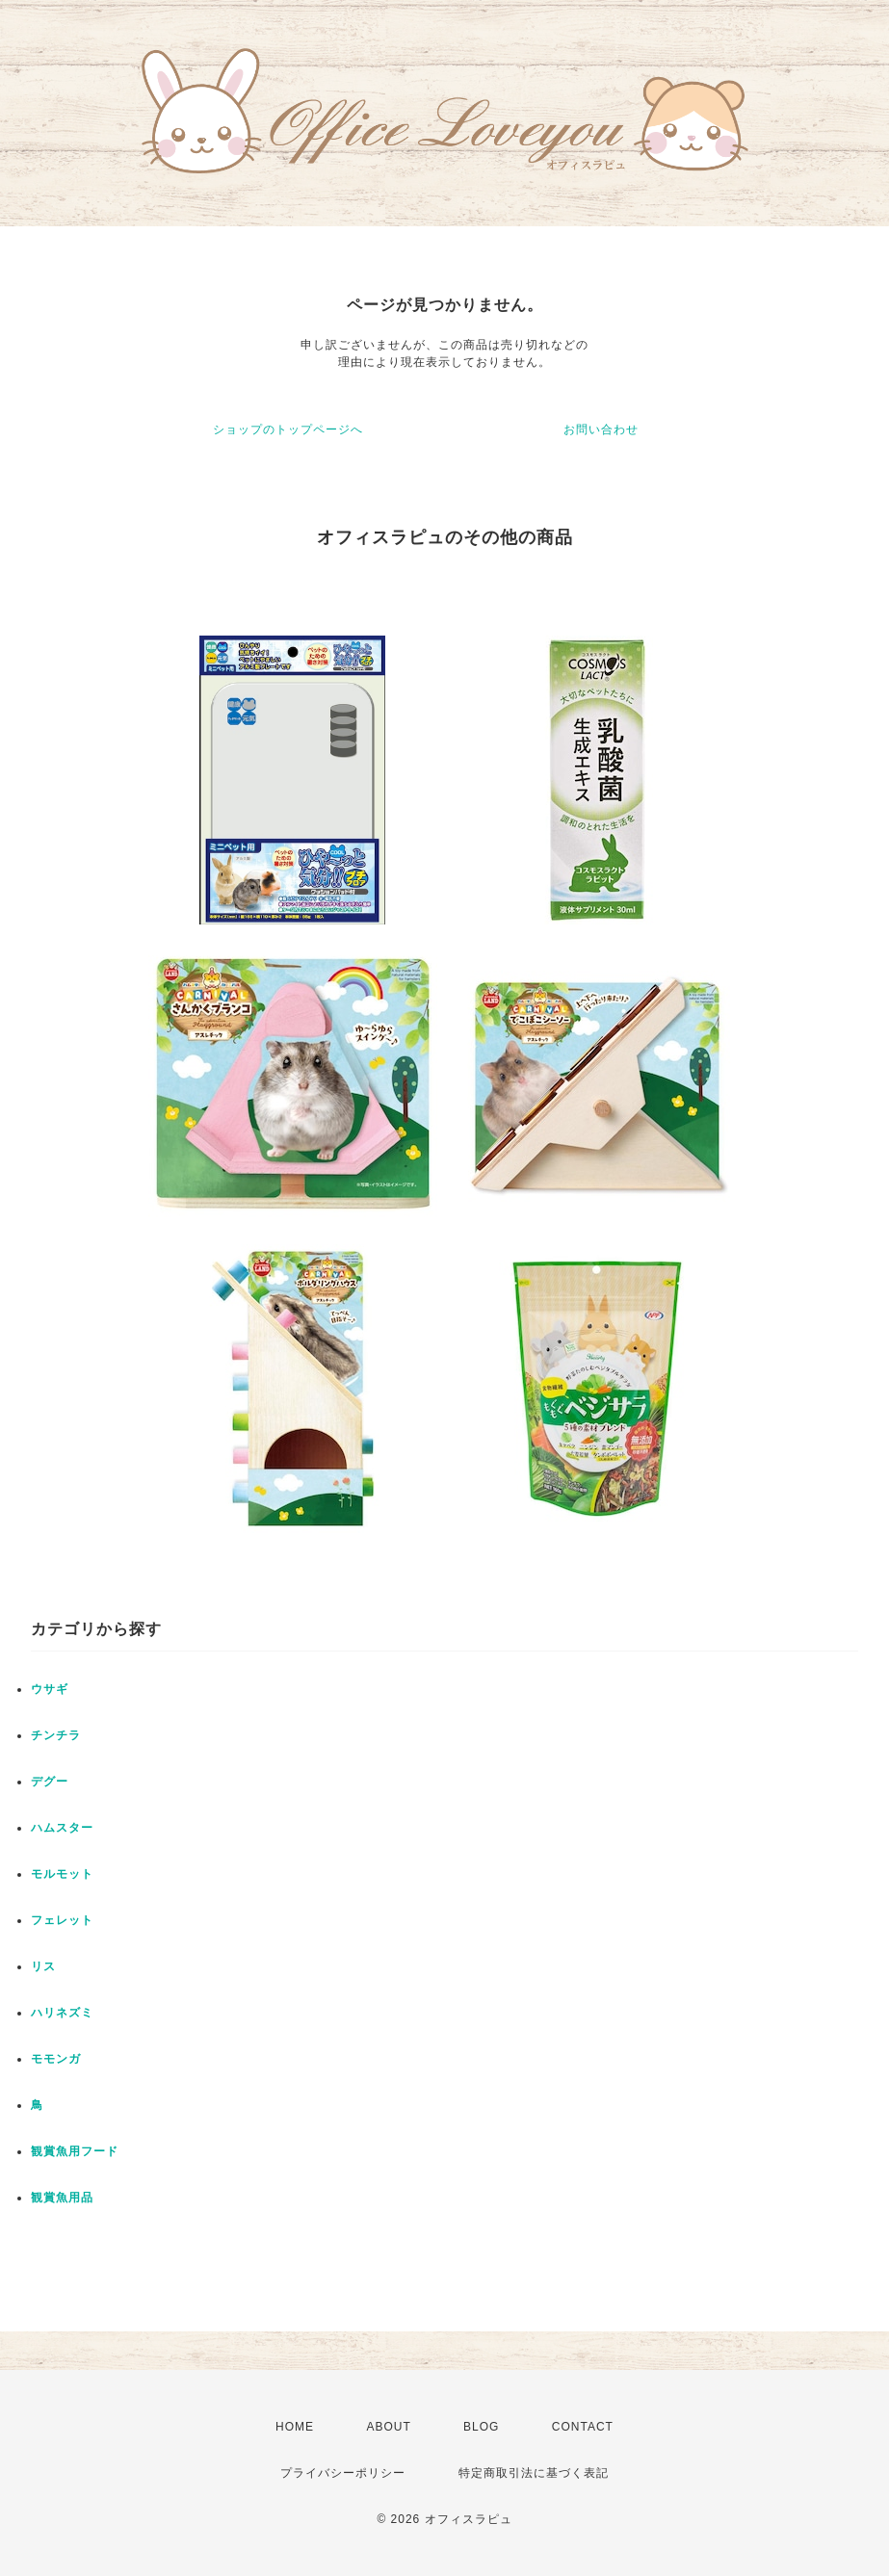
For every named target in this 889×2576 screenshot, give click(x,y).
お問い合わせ (601, 429)
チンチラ (56, 1735)
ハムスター (62, 1827)
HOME (294, 2426)
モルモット (62, 1874)
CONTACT (583, 2426)
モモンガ (56, 2059)
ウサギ (49, 1689)
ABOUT (388, 2426)
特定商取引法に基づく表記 (533, 2473)
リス (43, 1966)
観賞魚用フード (74, 2151)
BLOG (481, 2426)
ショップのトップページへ (288, 429)
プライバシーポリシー (342, 2473)
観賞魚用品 (62, 2197)
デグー (49, 1781)
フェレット (62, 1920)
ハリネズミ (62, 2012)
